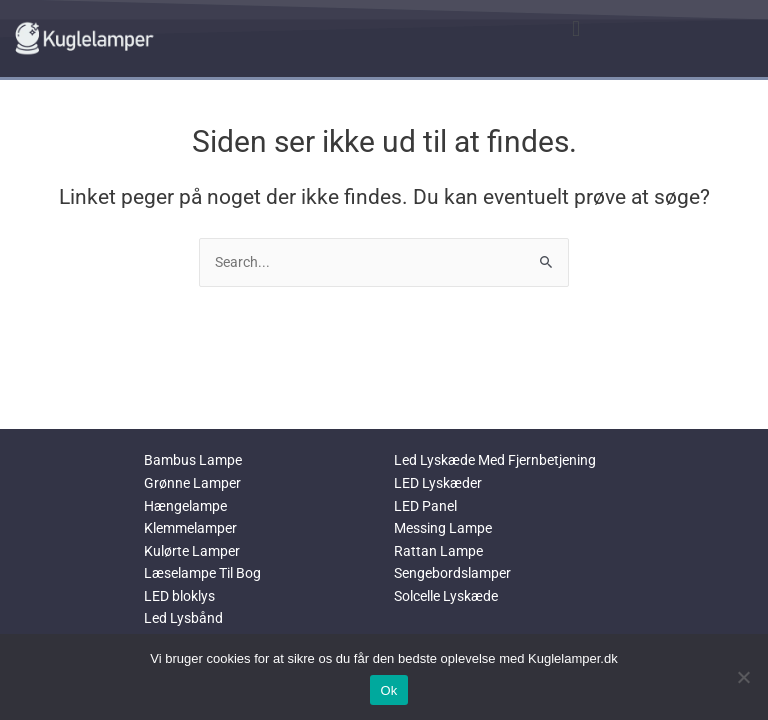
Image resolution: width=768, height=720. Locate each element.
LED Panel (425, 506)
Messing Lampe (443, 528)
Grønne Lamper (192, 483)
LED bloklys (179, 596)
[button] (575, 28)
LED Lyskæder (438, 483)
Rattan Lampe (438, 551)
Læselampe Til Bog (202, 573)
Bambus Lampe (193, 460)
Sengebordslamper (452, 573)
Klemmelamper (190, 528)
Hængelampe (185, 506)
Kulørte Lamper (192, 551)
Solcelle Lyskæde (446, 596)
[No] (743, 677)
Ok (388, 690)
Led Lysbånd (183, 618)
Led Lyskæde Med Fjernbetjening (495, 460)
